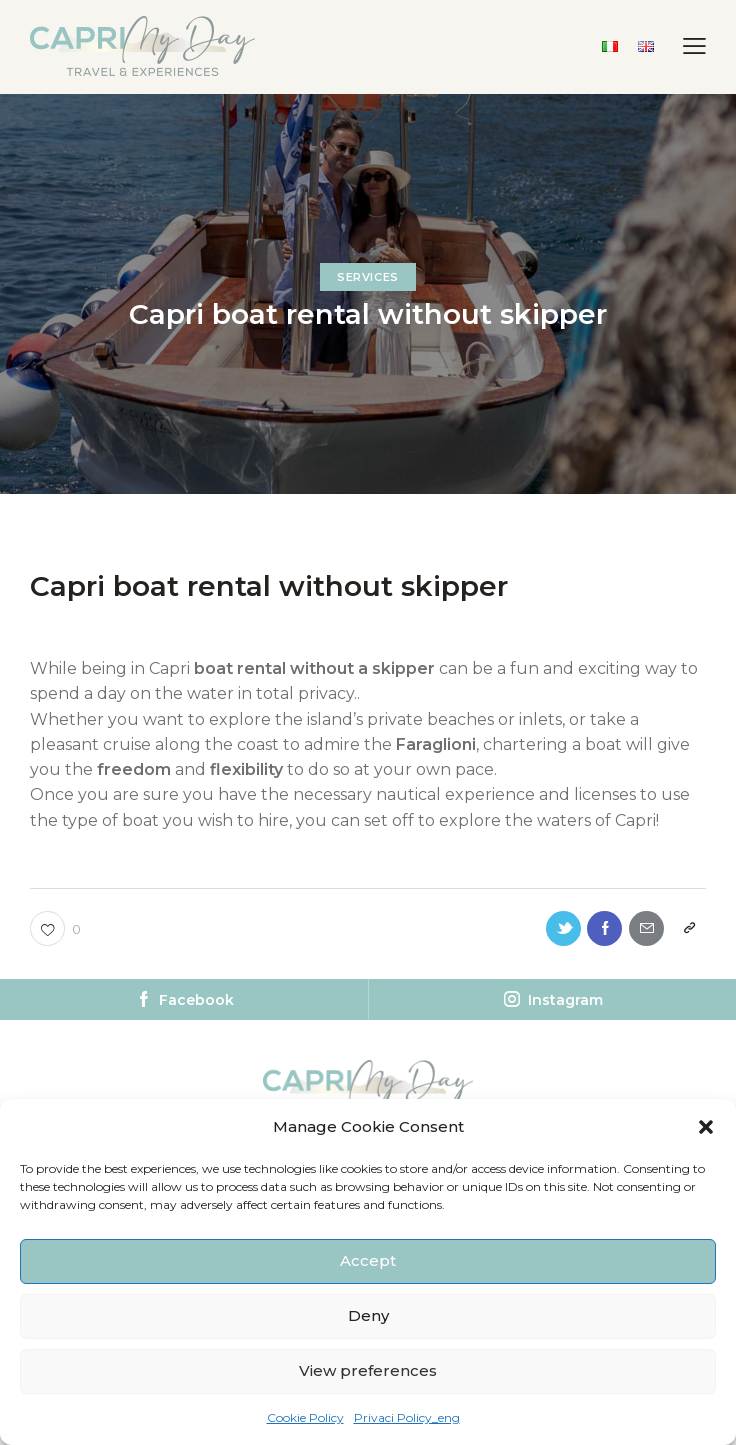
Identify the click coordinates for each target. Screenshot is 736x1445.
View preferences (368, 1370)
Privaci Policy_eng (407, 1417)
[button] (706, 1127)
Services (368, 277)
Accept (368, 1260)
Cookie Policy (305, 1417)
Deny (368, 1315)
